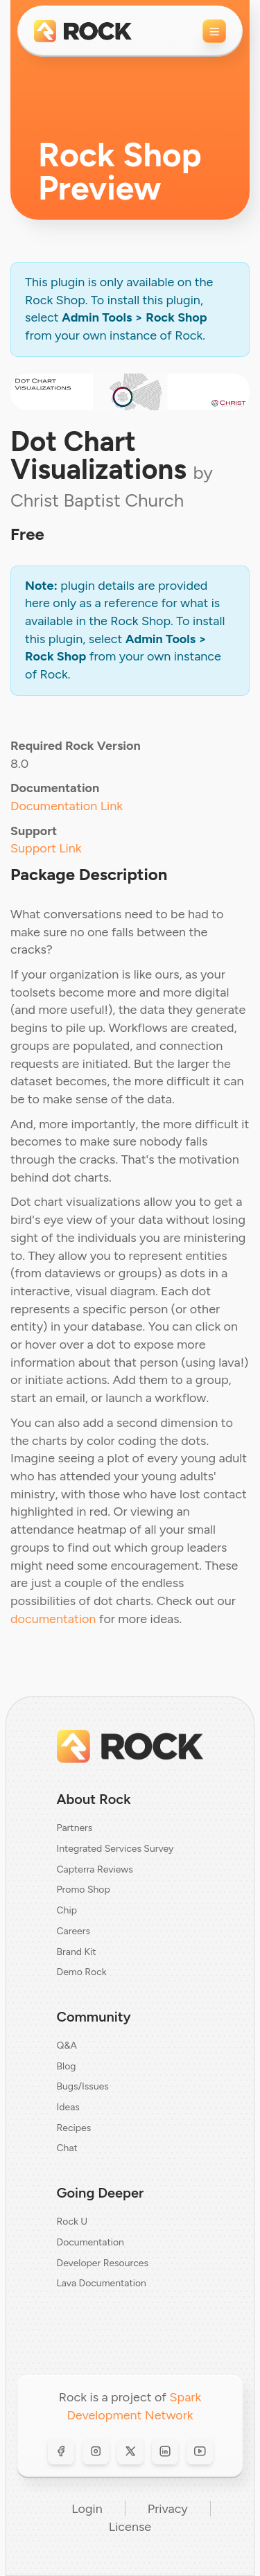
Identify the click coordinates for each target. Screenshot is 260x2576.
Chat (67, 2148)
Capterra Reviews (95, 1869)
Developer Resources (103, 2263)
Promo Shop (83, 1889)
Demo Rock (82, 1972)
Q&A (67, 2045)
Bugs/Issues (83, 2086)
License (130, 2526)
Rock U (72, 2221)
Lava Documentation (101, 2283)
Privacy (168, 2508)
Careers (74, 1931)
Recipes (74, 2128)
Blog (66, 2066)
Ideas (68, 2107)
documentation (53, 1619)
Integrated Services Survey (115, 1849)
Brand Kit (76, 1952)
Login (87, 2508)
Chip (67, 1910)
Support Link (45, 848)
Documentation (90, 2242)
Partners (75, 1828)
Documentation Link (66, 806)
